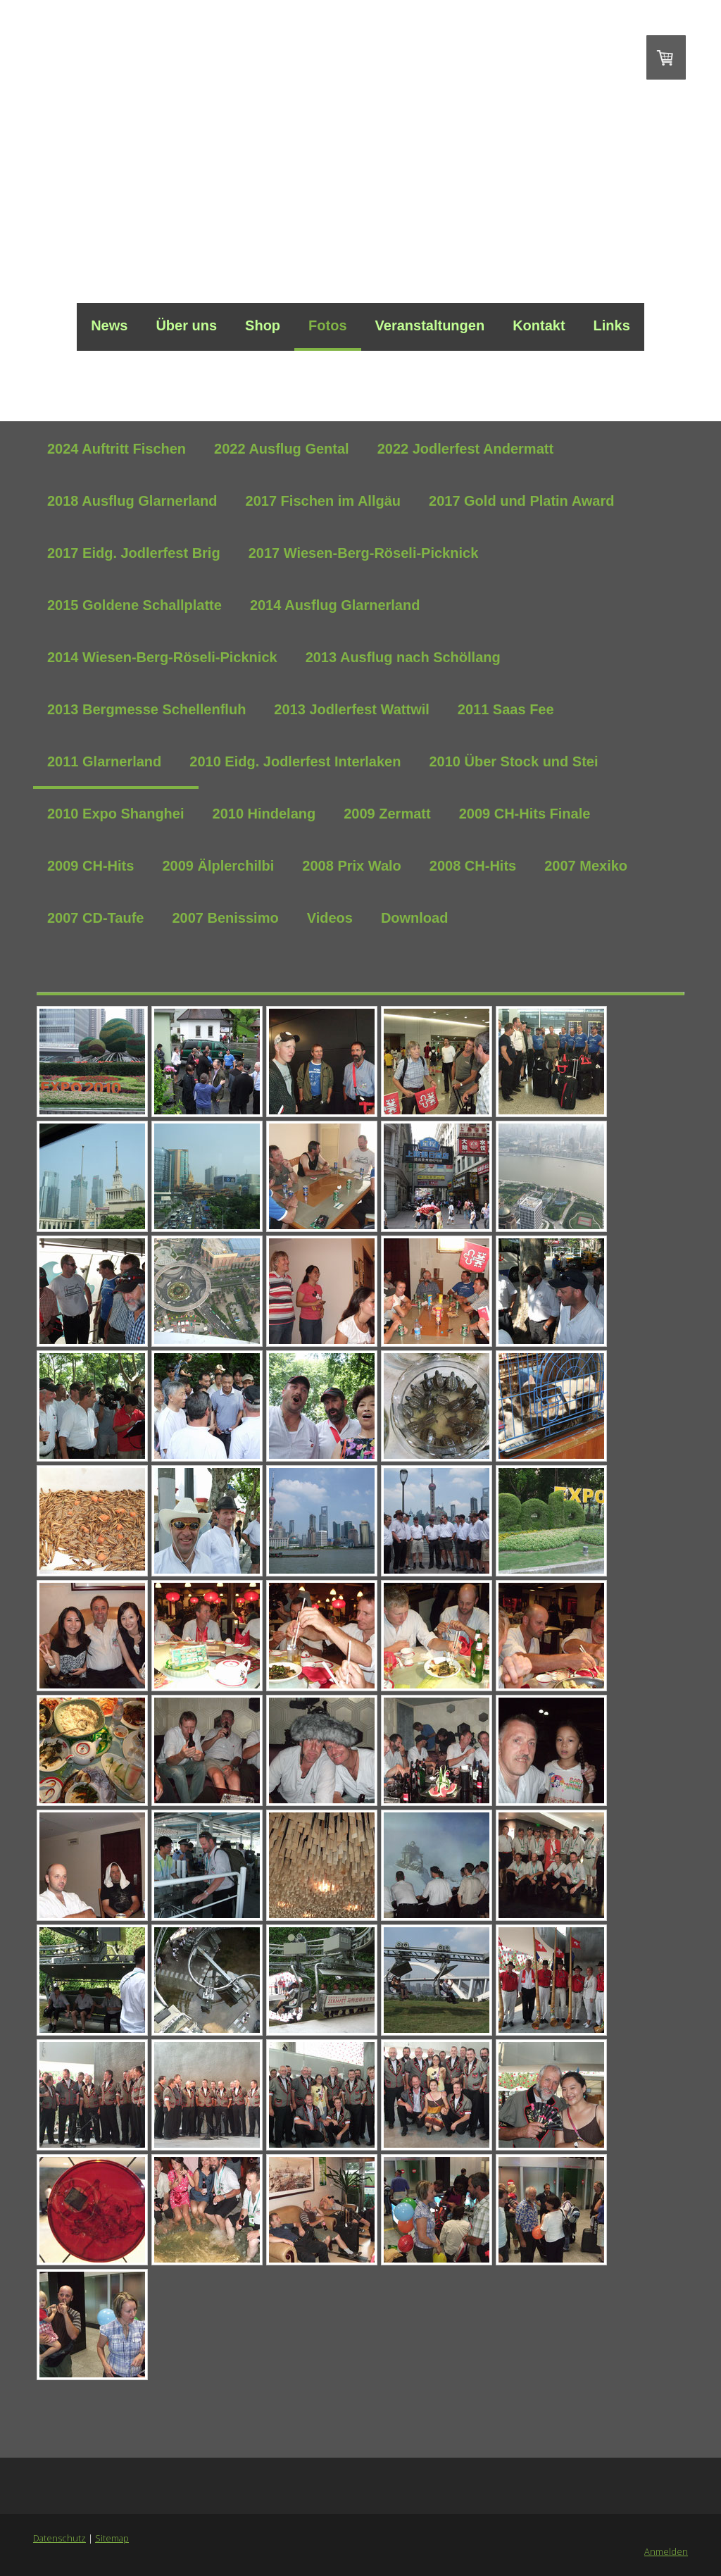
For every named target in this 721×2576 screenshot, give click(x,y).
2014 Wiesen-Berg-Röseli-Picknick (162, 657)
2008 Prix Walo (351, 865)
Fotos (327, 325)
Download (415, 918)
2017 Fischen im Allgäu (323, 501)
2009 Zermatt (387, 813)
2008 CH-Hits (473, 865)
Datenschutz (59, 2538)
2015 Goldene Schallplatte (134, 605)
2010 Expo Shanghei (115, 813)
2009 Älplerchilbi (218, 865)
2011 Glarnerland (104, 761)
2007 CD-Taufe (95, 918)
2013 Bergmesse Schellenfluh (146, 709)
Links (612, 325)
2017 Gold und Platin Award (521, 501)
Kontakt (539, 325)
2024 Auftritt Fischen (116, 448)
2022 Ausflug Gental (281, 448)
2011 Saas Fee (506, 709)
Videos (330, 918)
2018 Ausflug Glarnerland (132, 501)
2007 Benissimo (225, 918)
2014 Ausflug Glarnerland (335, 605)
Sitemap (112, 2538)
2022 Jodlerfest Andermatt (465, 448)
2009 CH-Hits (90, 865)
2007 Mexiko (585, 865)
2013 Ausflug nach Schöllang (403, 657)
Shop (262, 325)
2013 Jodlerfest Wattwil (351, 709)
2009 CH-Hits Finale (525, 813)
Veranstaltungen (430, 325)
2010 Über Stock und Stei (513, 761)
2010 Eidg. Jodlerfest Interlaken (295, 761)
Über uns (186, 325)
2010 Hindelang (264, 813)
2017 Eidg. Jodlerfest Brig (133, 553)
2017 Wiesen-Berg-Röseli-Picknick (364, 553)
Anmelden (666, 2551)
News (109, 325)
